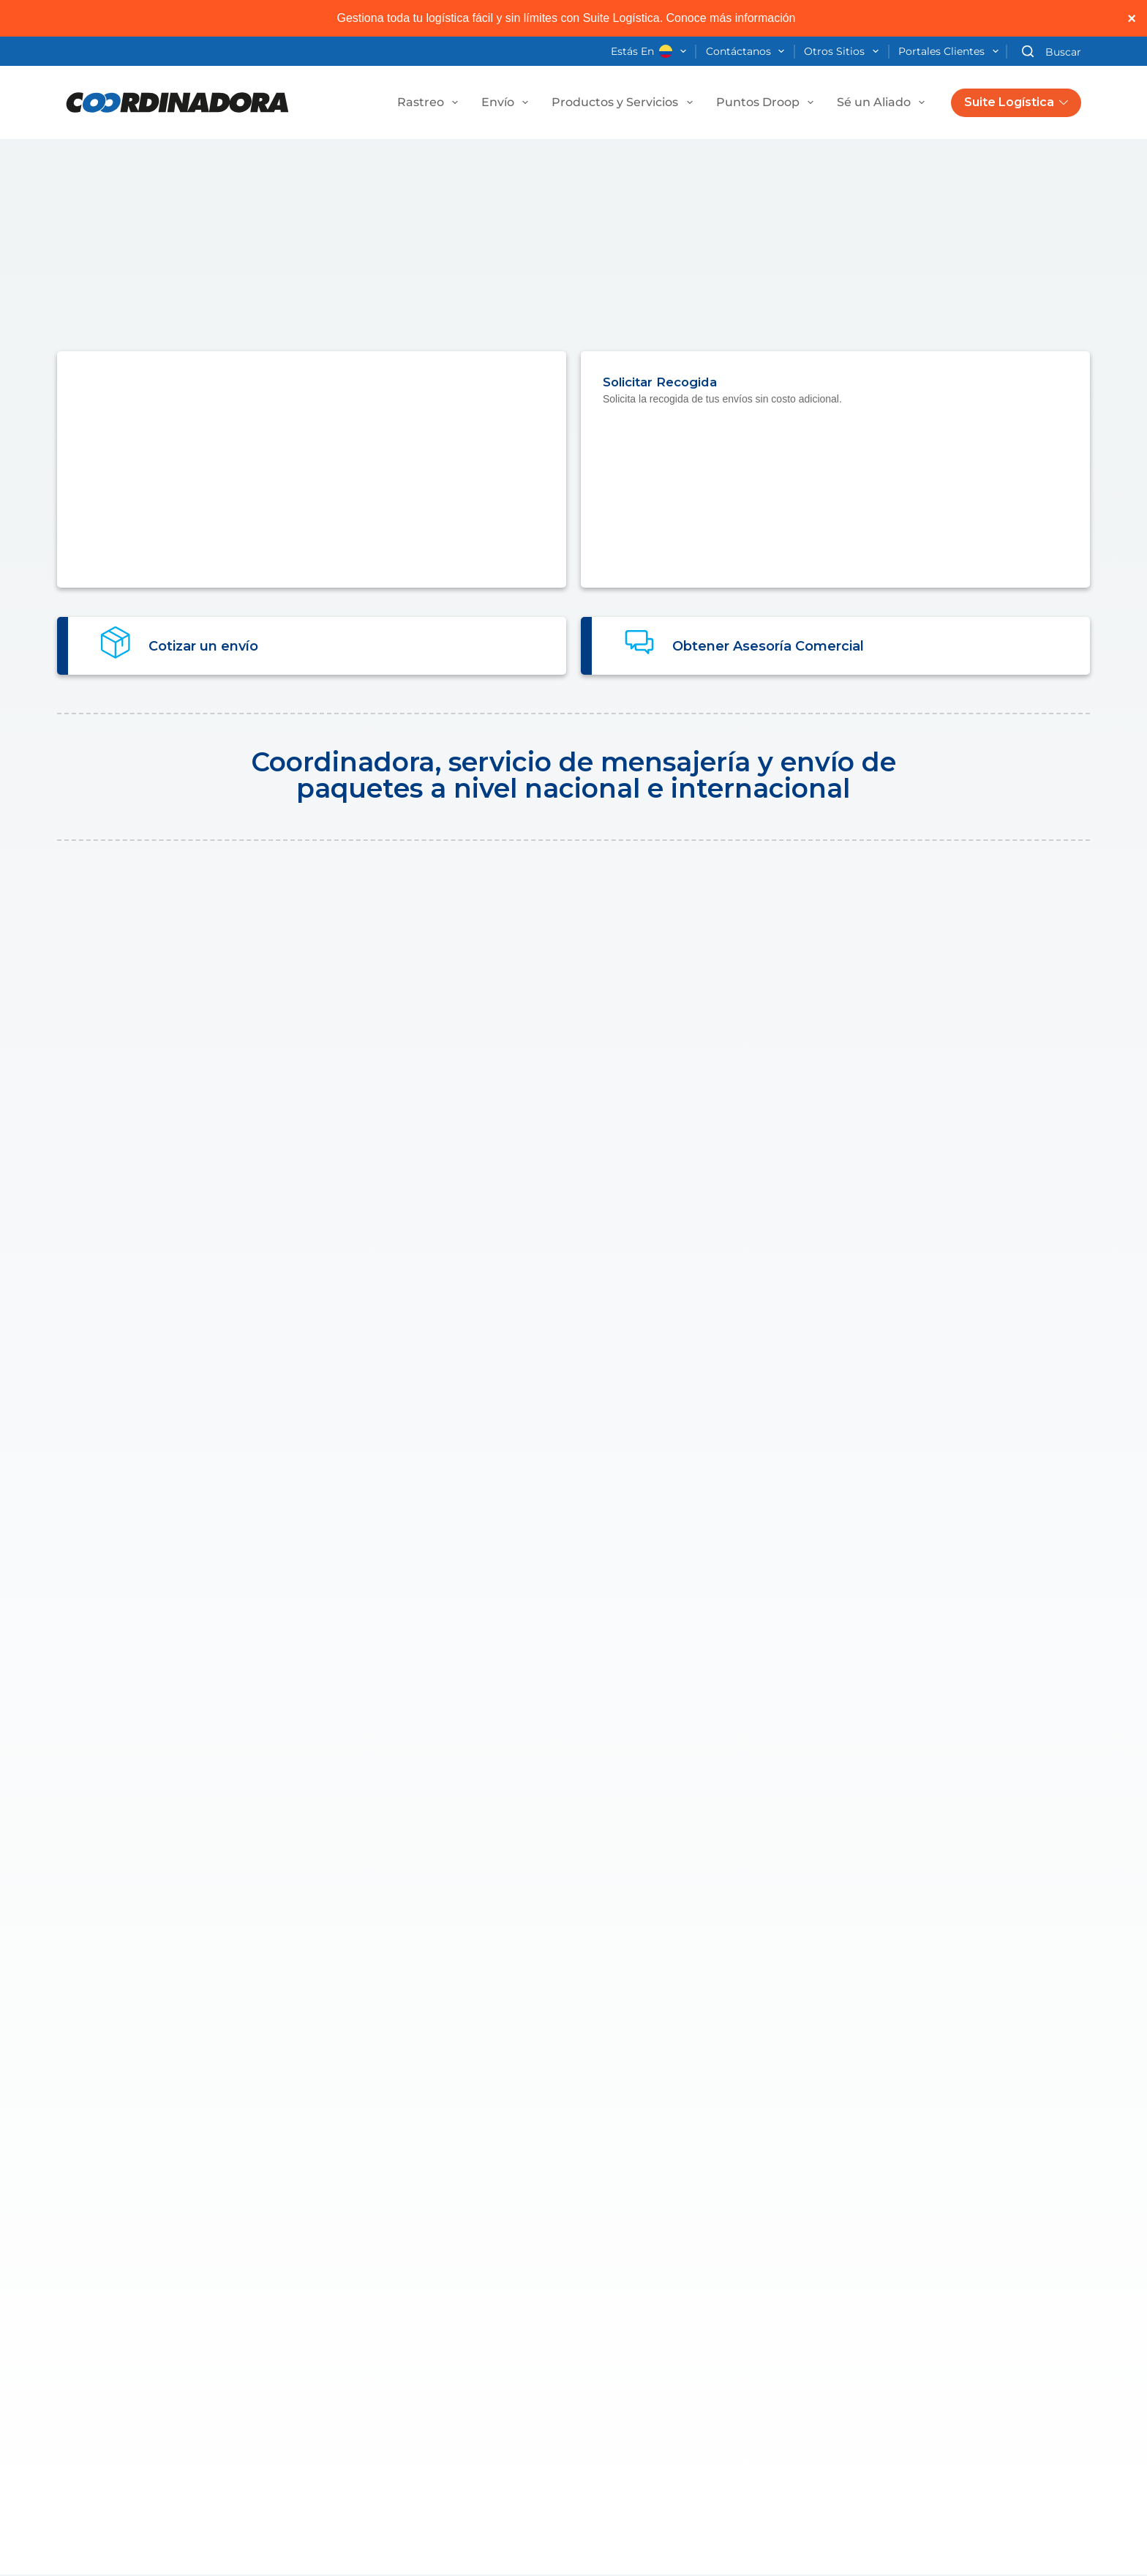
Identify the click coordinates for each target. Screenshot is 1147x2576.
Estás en (651, 52)
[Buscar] (1051, 51)
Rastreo (430, 102)
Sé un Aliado (883, 102)
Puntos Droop (767, 102)
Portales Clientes (951, 52)
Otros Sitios (844, 52)
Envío (507, 102)
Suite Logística (1016, 102)
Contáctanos (748, 52)
